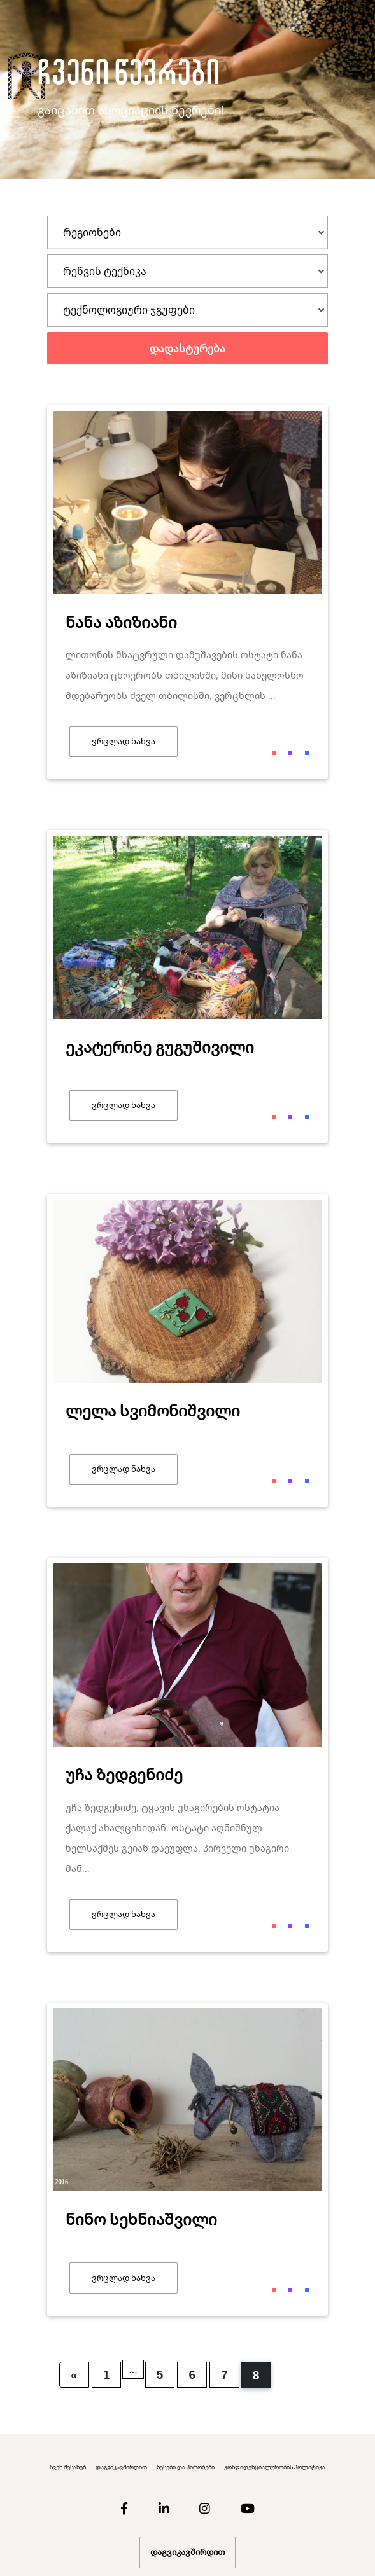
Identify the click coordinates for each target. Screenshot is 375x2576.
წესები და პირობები (186, 2467)
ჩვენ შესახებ (68, 2467)
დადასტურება (187, 349)
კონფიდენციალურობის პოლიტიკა (274, 2467)
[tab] (187, 232)
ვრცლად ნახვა (123, 741)
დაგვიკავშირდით (121, 2467)
